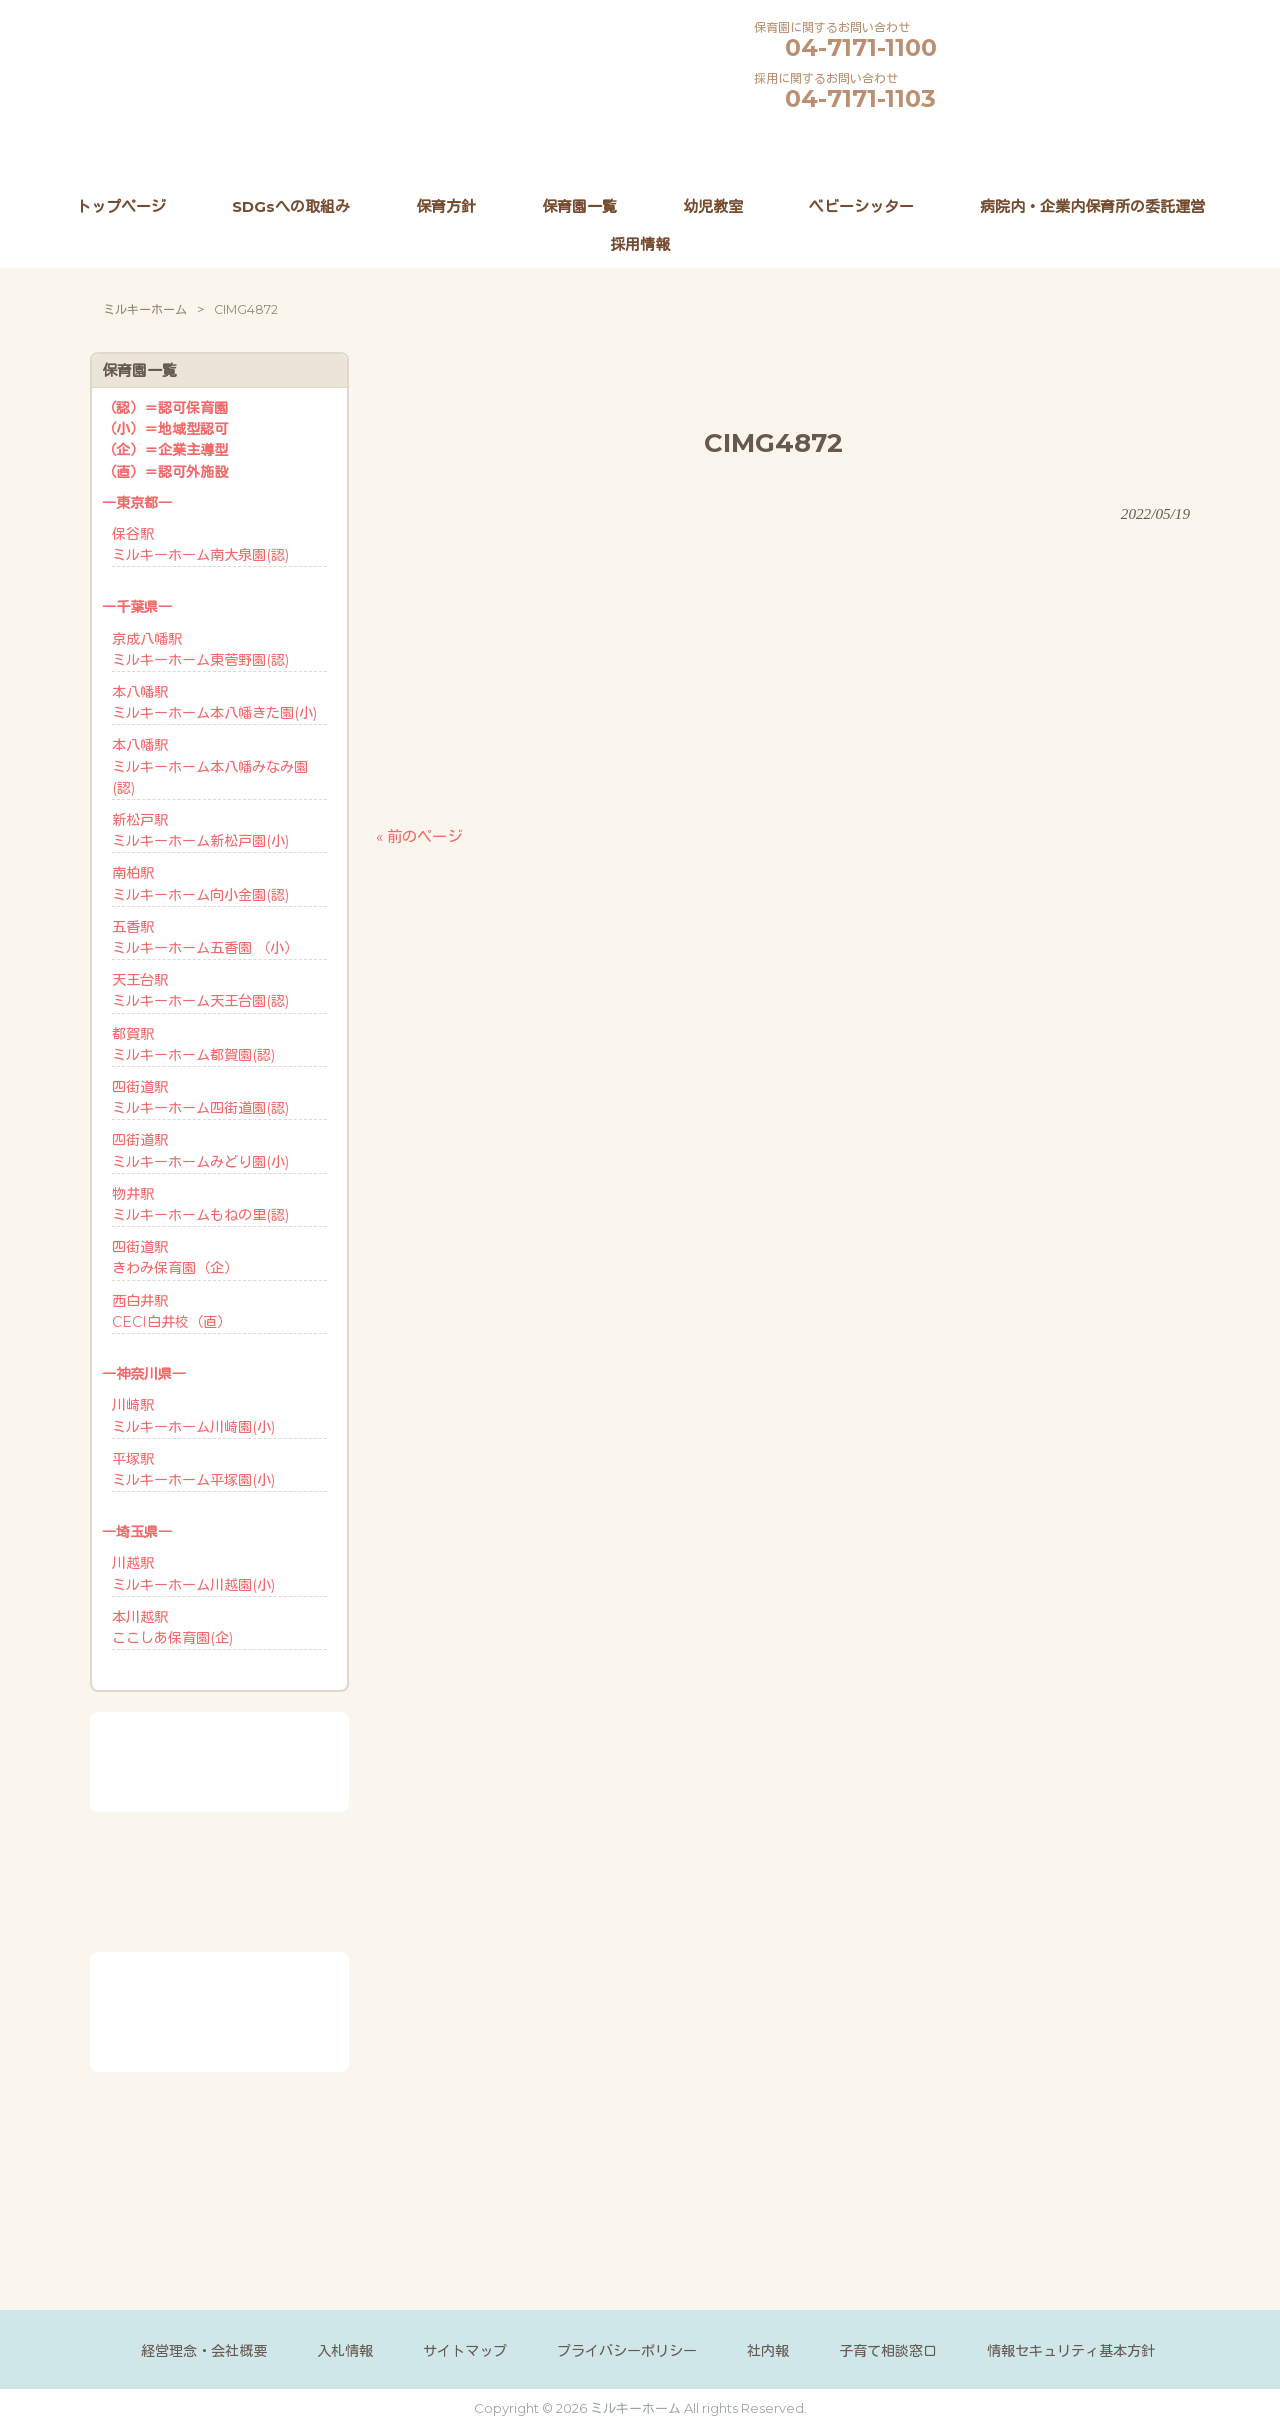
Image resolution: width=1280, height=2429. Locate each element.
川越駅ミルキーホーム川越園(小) (193, 1573)
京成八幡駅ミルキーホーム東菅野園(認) (200, 649)
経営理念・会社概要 (204, 2351)
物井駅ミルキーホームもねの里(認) (200, 1204)
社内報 (768, 2351)
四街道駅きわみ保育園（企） (175, 1257)
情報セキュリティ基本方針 (1071, 2351)
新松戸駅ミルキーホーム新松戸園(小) (200, 830)
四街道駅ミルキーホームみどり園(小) (200, 1150)
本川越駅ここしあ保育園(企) (172, 1627)
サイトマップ (465, 2351)
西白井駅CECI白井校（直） (171, 1311)
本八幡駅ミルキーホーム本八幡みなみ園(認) (210, 766)
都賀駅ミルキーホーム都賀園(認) (193, 1044)
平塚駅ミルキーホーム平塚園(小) (193, 1469)
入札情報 (345, 2351)
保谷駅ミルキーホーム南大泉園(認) (200, 544)
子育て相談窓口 (888, 2351)
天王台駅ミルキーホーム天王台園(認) (200, 990)
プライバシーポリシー (627, 2351)
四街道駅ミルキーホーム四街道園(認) (200, 1097)
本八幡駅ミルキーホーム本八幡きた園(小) (214, 702)
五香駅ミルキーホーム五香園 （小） (205, 937)
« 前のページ (419, 836)
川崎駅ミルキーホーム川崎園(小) (193, 1415)
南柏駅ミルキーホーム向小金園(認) (200, 883)
